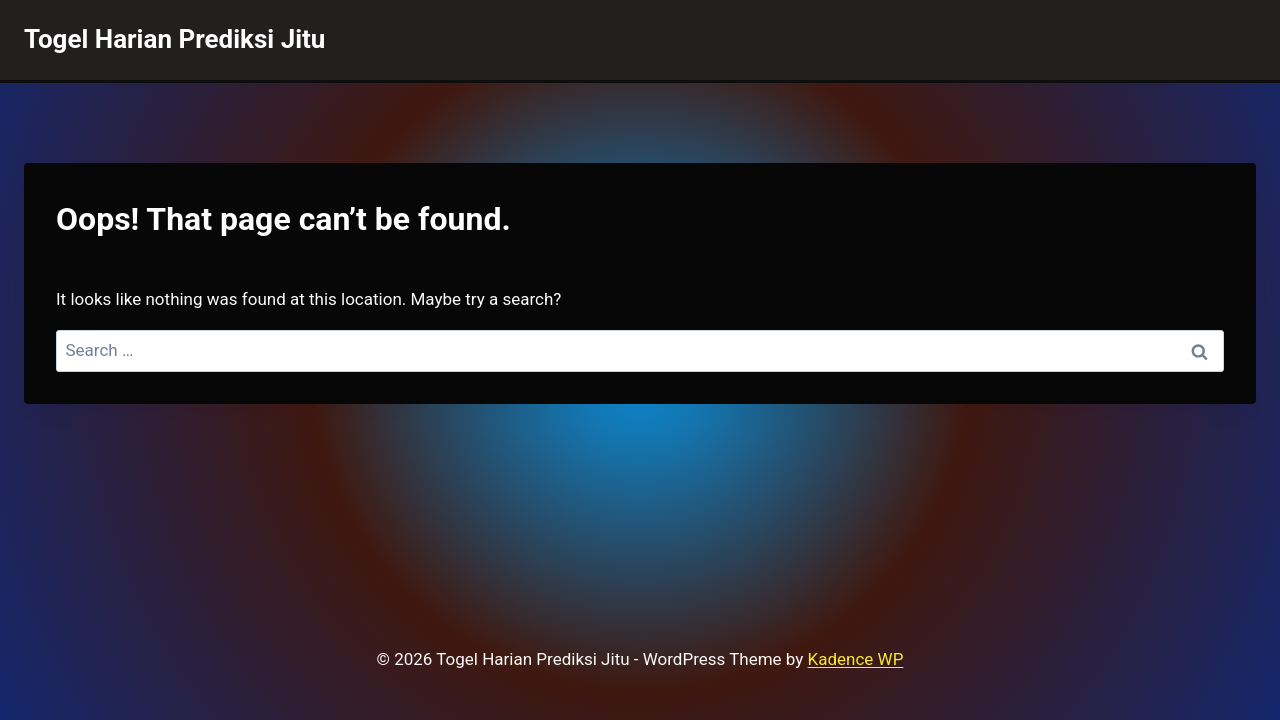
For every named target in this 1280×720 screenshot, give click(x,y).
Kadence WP (856, 659)
